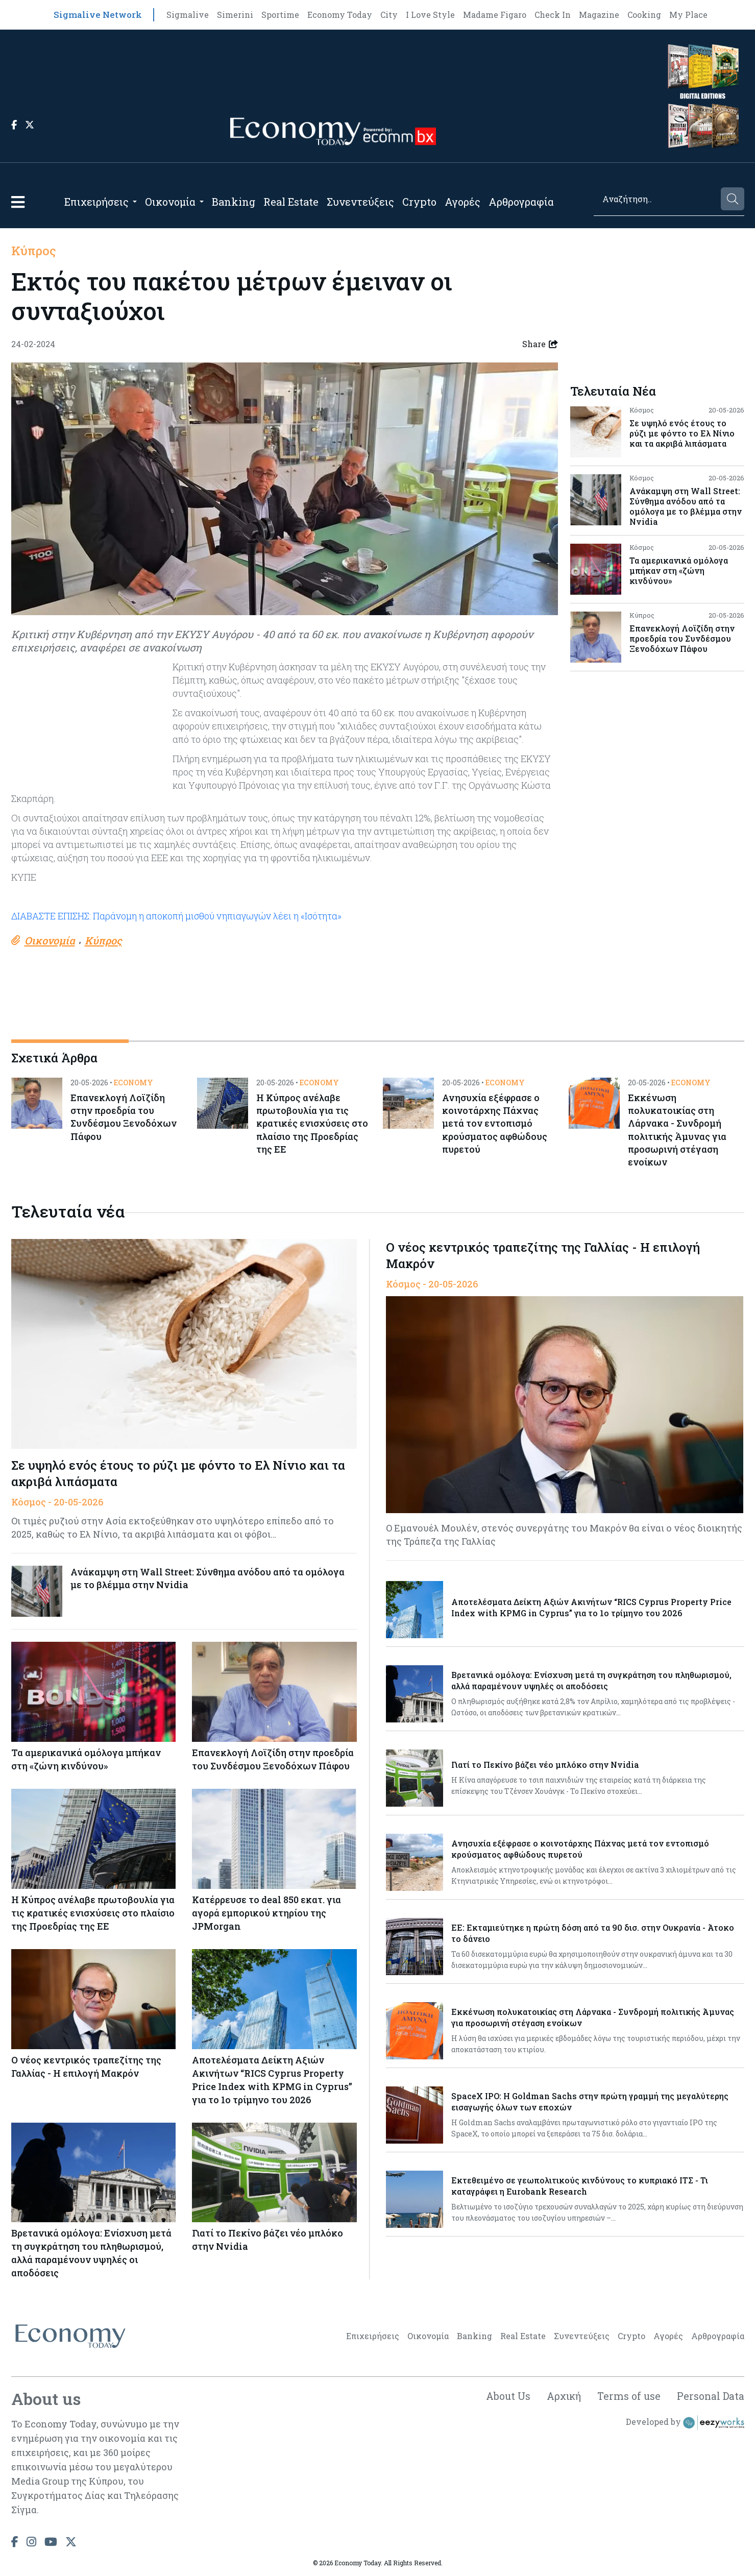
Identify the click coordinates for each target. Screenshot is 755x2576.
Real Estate (291, 201)
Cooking (644, 14)
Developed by (685, 2425)
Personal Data (710, 2397)
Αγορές (462, 201)
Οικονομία (170, 201)
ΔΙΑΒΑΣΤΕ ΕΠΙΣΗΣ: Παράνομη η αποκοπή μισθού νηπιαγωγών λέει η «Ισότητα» (177, 916)
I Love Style (430, 14)
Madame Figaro (494, 14)
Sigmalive (187, 14)
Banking (233, 201)
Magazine (599, 14)
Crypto (419, 201)
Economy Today (339, 14)
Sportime (280, 14)
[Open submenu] (135, 202)
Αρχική (561, 2397)
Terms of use (628, 2397)
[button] (18, 202)
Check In (552, 14)
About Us (504, 2397)
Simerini (235, 14)
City (389, 14)
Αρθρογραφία (521, 201)
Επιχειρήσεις (96, 201)
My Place (688, 14)
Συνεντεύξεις (360, 201)
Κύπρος (34, 250)
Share (540, 344)
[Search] (656, 198)
